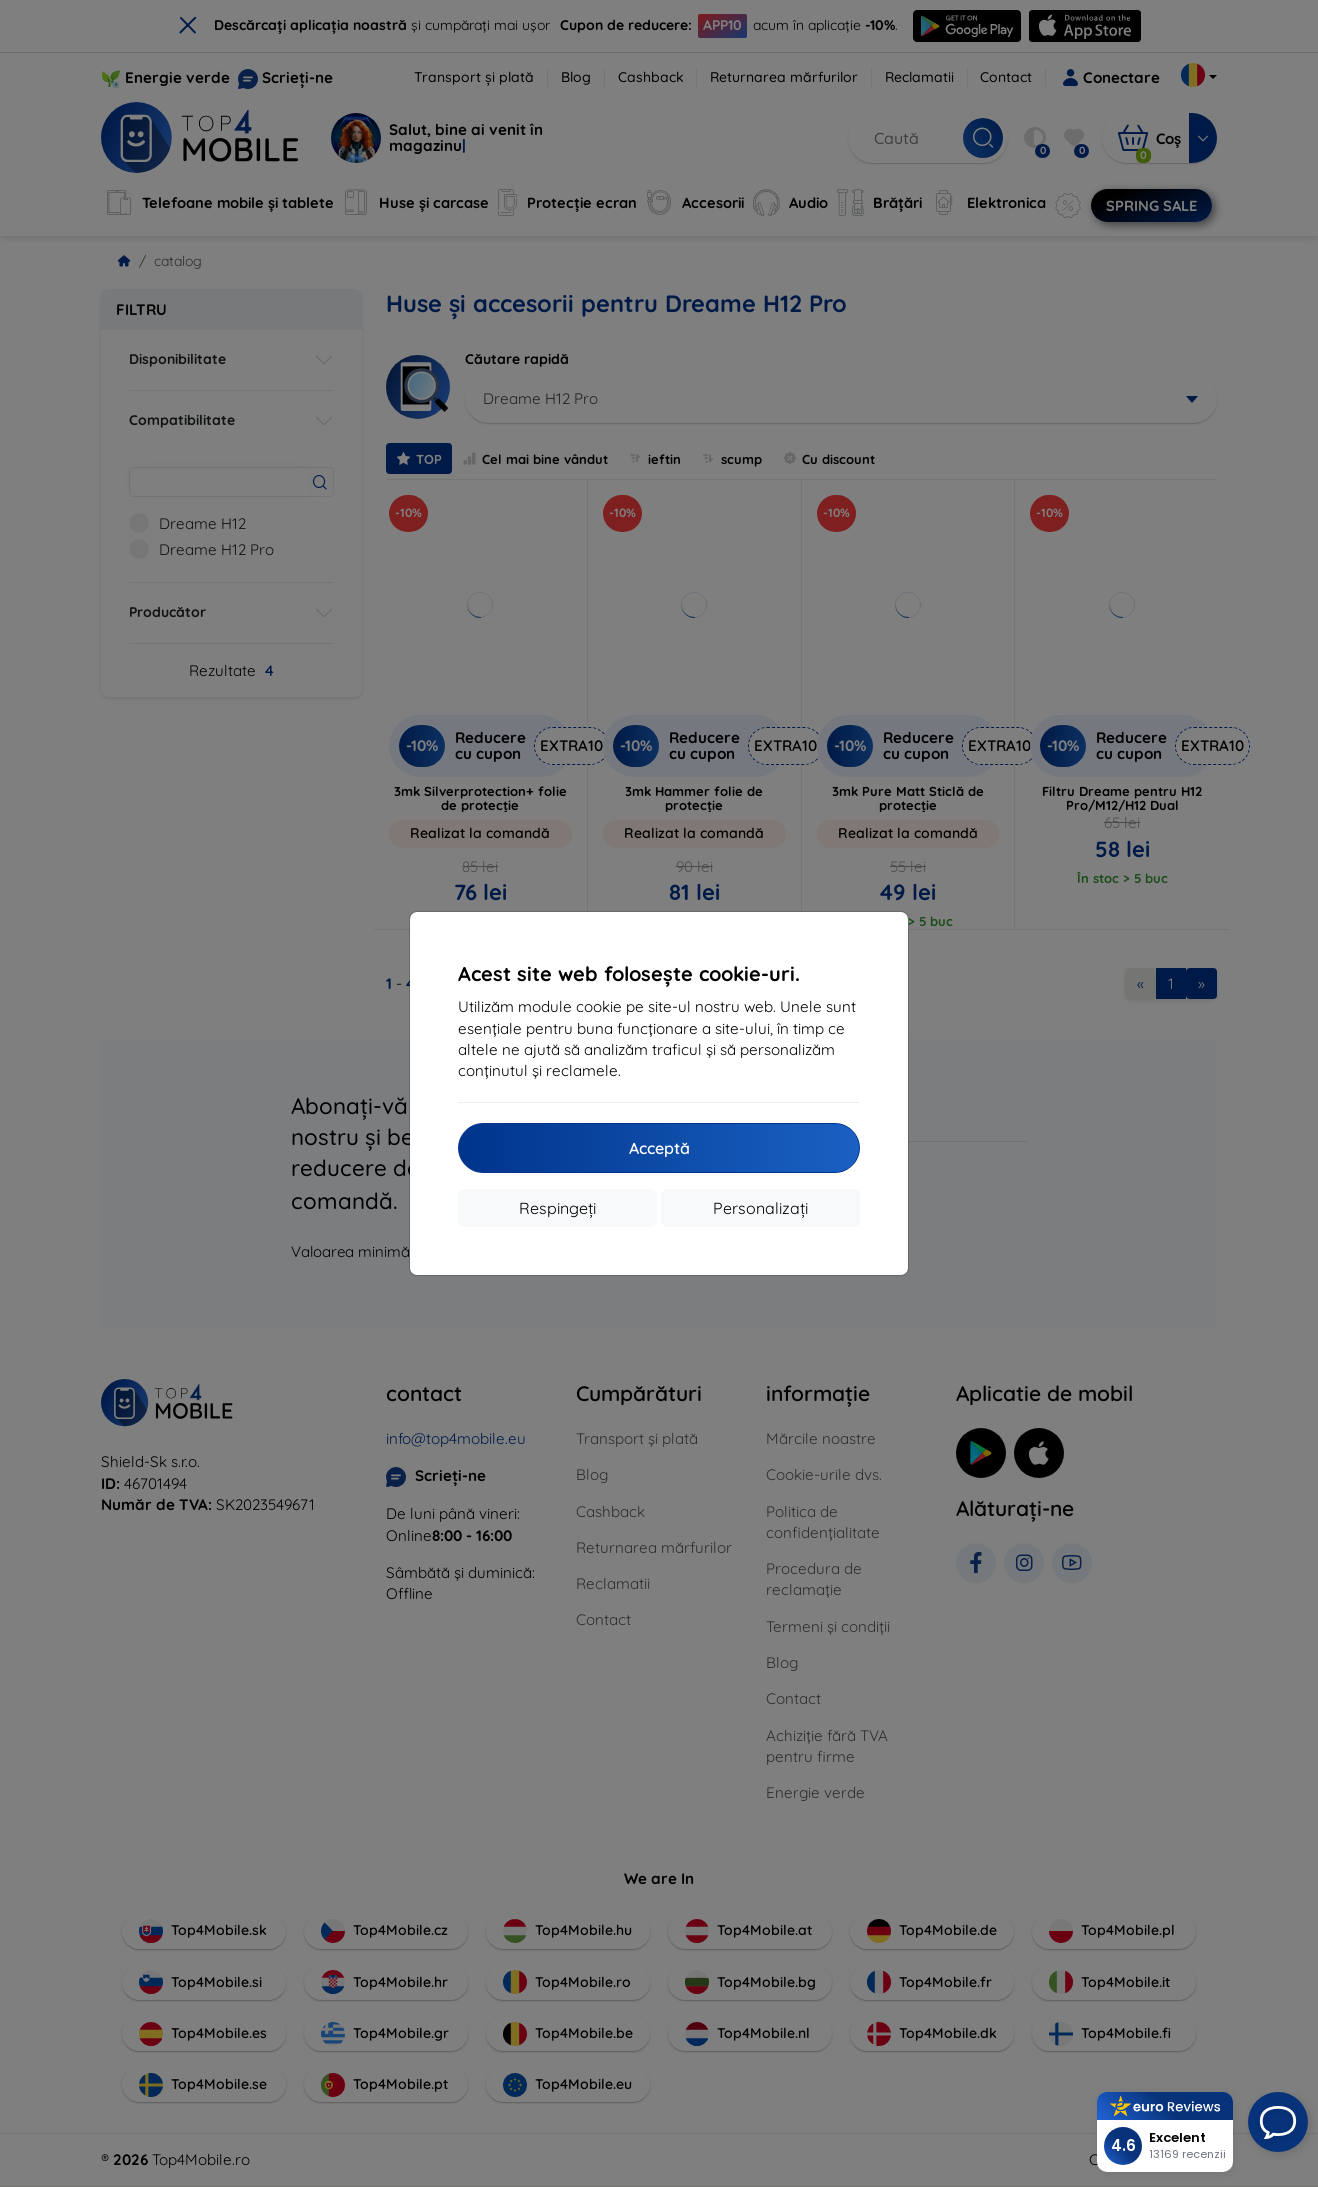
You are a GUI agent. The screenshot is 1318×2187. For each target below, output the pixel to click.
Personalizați (760, 1208)
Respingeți (557, 1208)
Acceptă (659, 1148)
